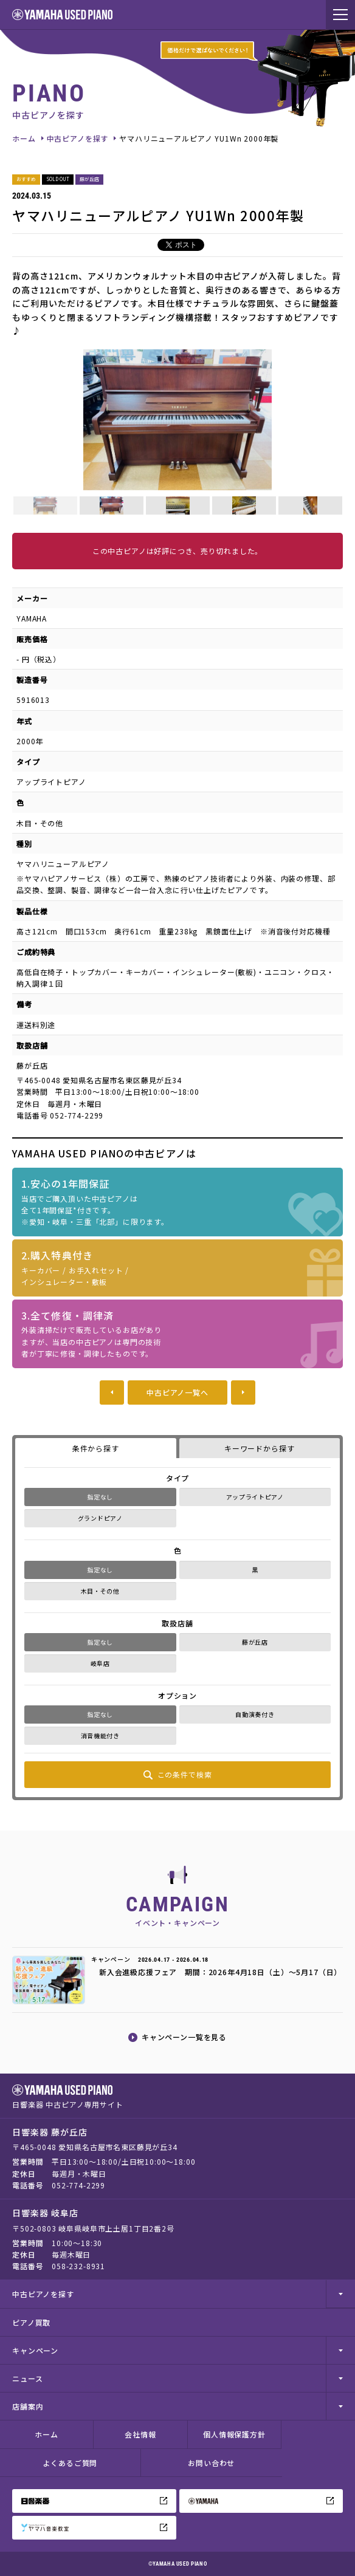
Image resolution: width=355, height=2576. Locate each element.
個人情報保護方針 (234, 2434)
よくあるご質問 (70, 2463)
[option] (177, 419)
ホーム (24, 138)
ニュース (27, 2378)
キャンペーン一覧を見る (184, 2037)
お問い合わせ (211, 2463)
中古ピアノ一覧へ (177, 1392)
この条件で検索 (184, 1774)
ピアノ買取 (31, 2322)
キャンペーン (35, 2350)
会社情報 (140, 2434)
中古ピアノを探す (78, 138)
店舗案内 (27, 2406)
